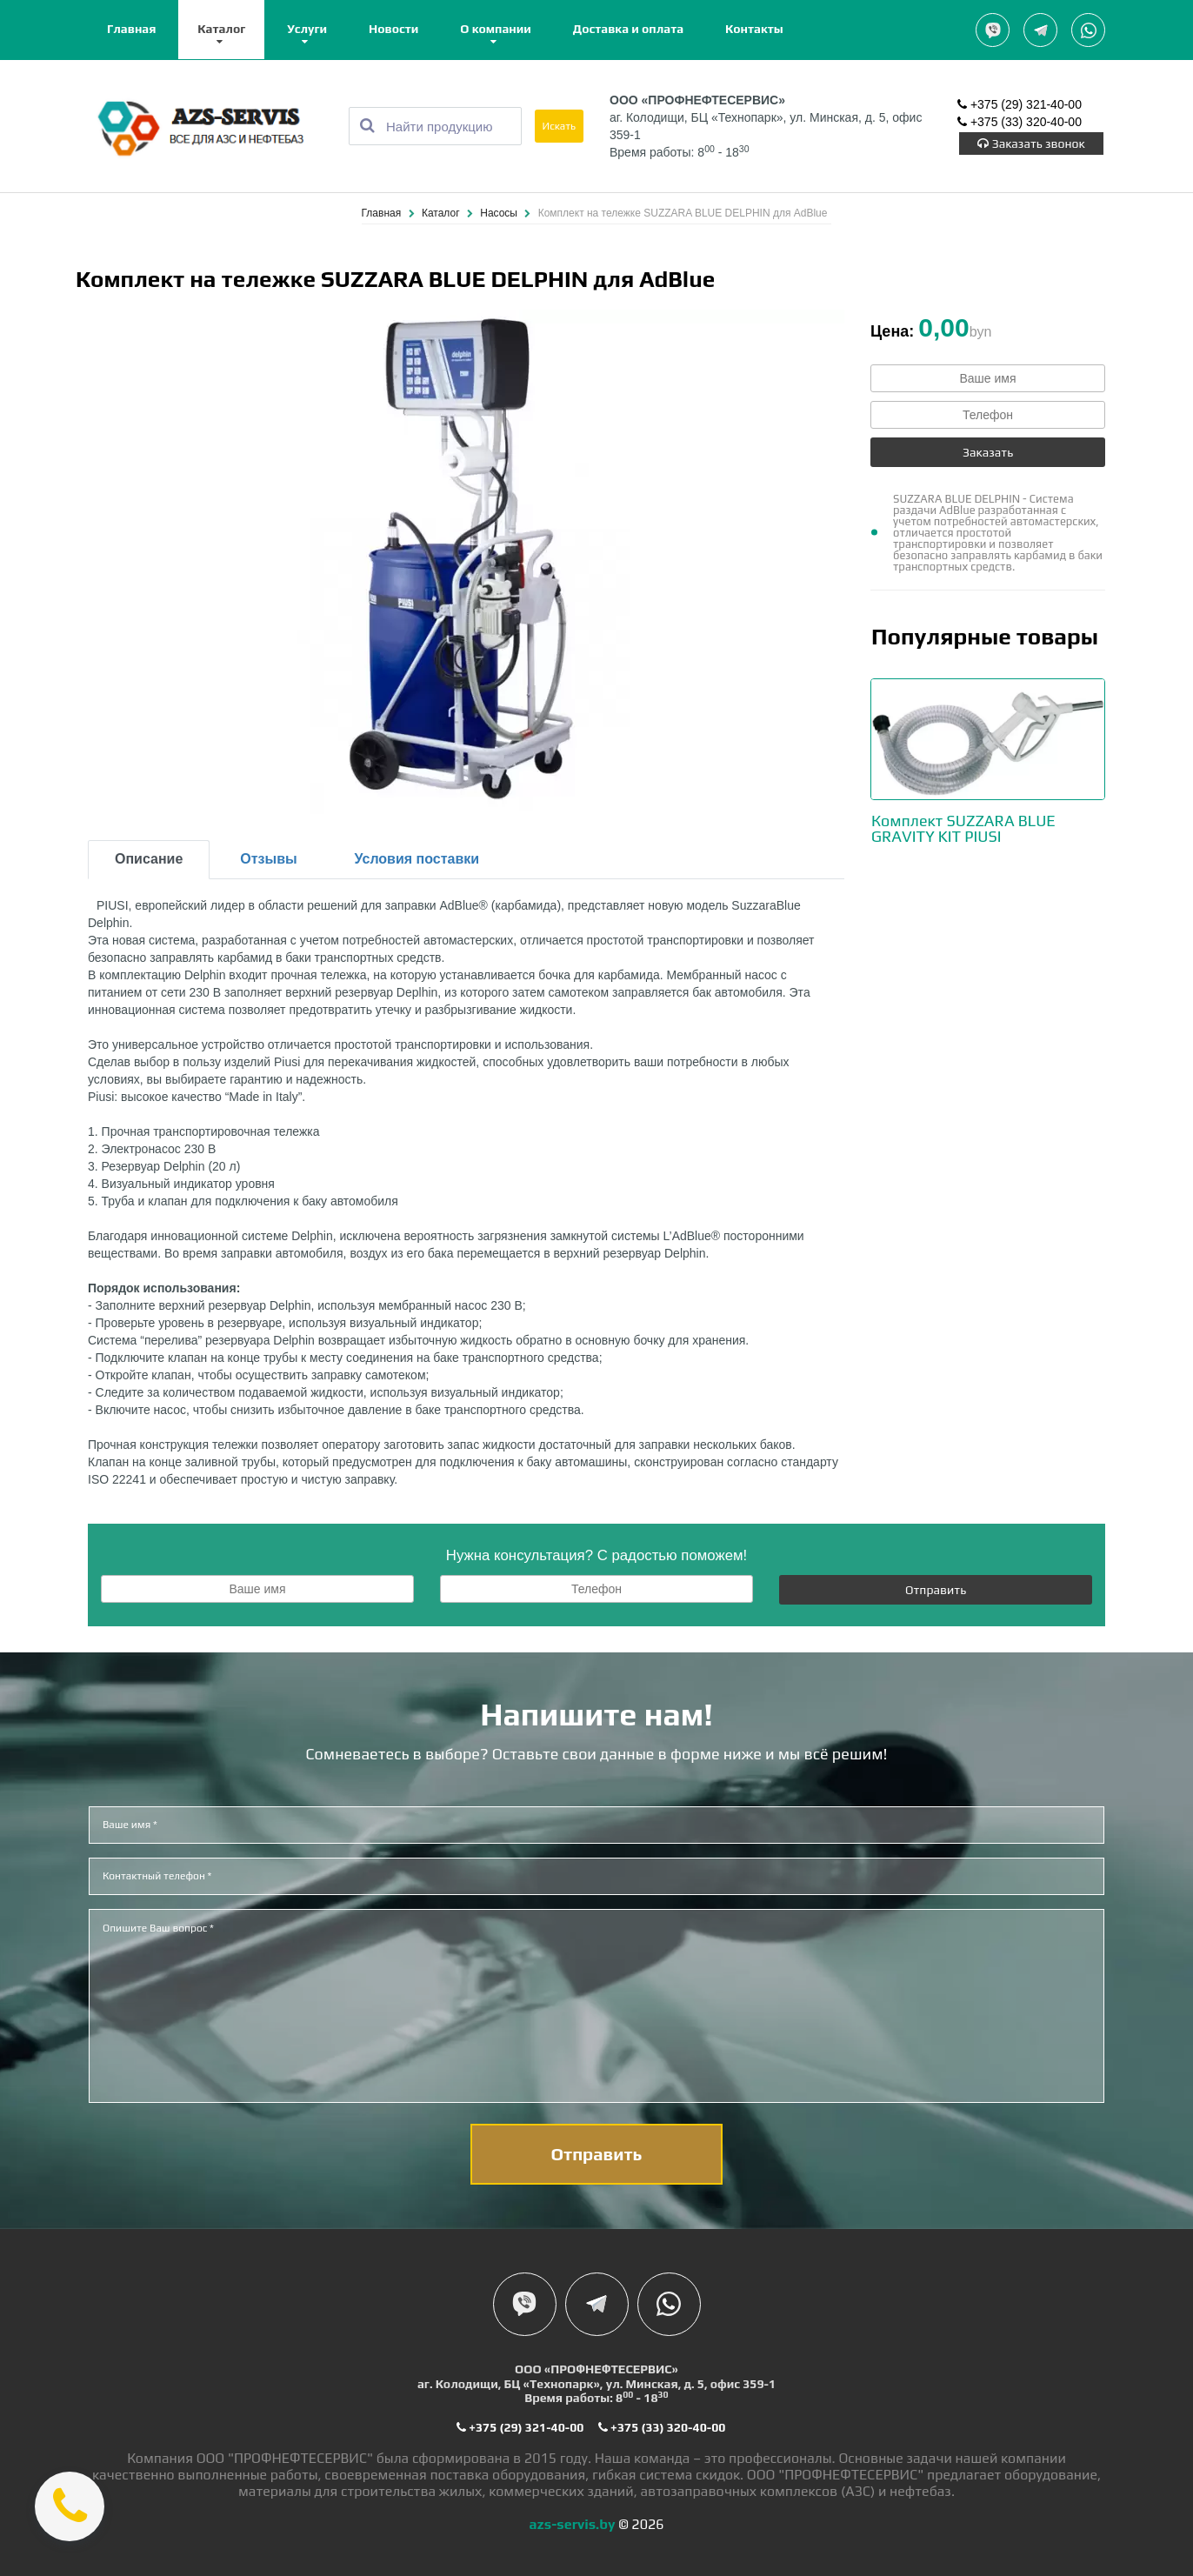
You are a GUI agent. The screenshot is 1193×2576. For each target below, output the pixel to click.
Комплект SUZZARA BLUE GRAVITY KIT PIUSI (963, 828)
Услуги (307, 29)
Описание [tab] (149, 858)
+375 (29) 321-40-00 (1019, 104)
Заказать (988, 452)
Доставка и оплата (628, 29)
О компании (495, 29)
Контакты (754, 29)
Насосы (500, 213)
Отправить (935, 1590)
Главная (131, 29)
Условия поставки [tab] (417, 858)
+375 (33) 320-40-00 (1019, 122)
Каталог (221, 29)
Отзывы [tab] (268, 858)
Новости (393, 29)
